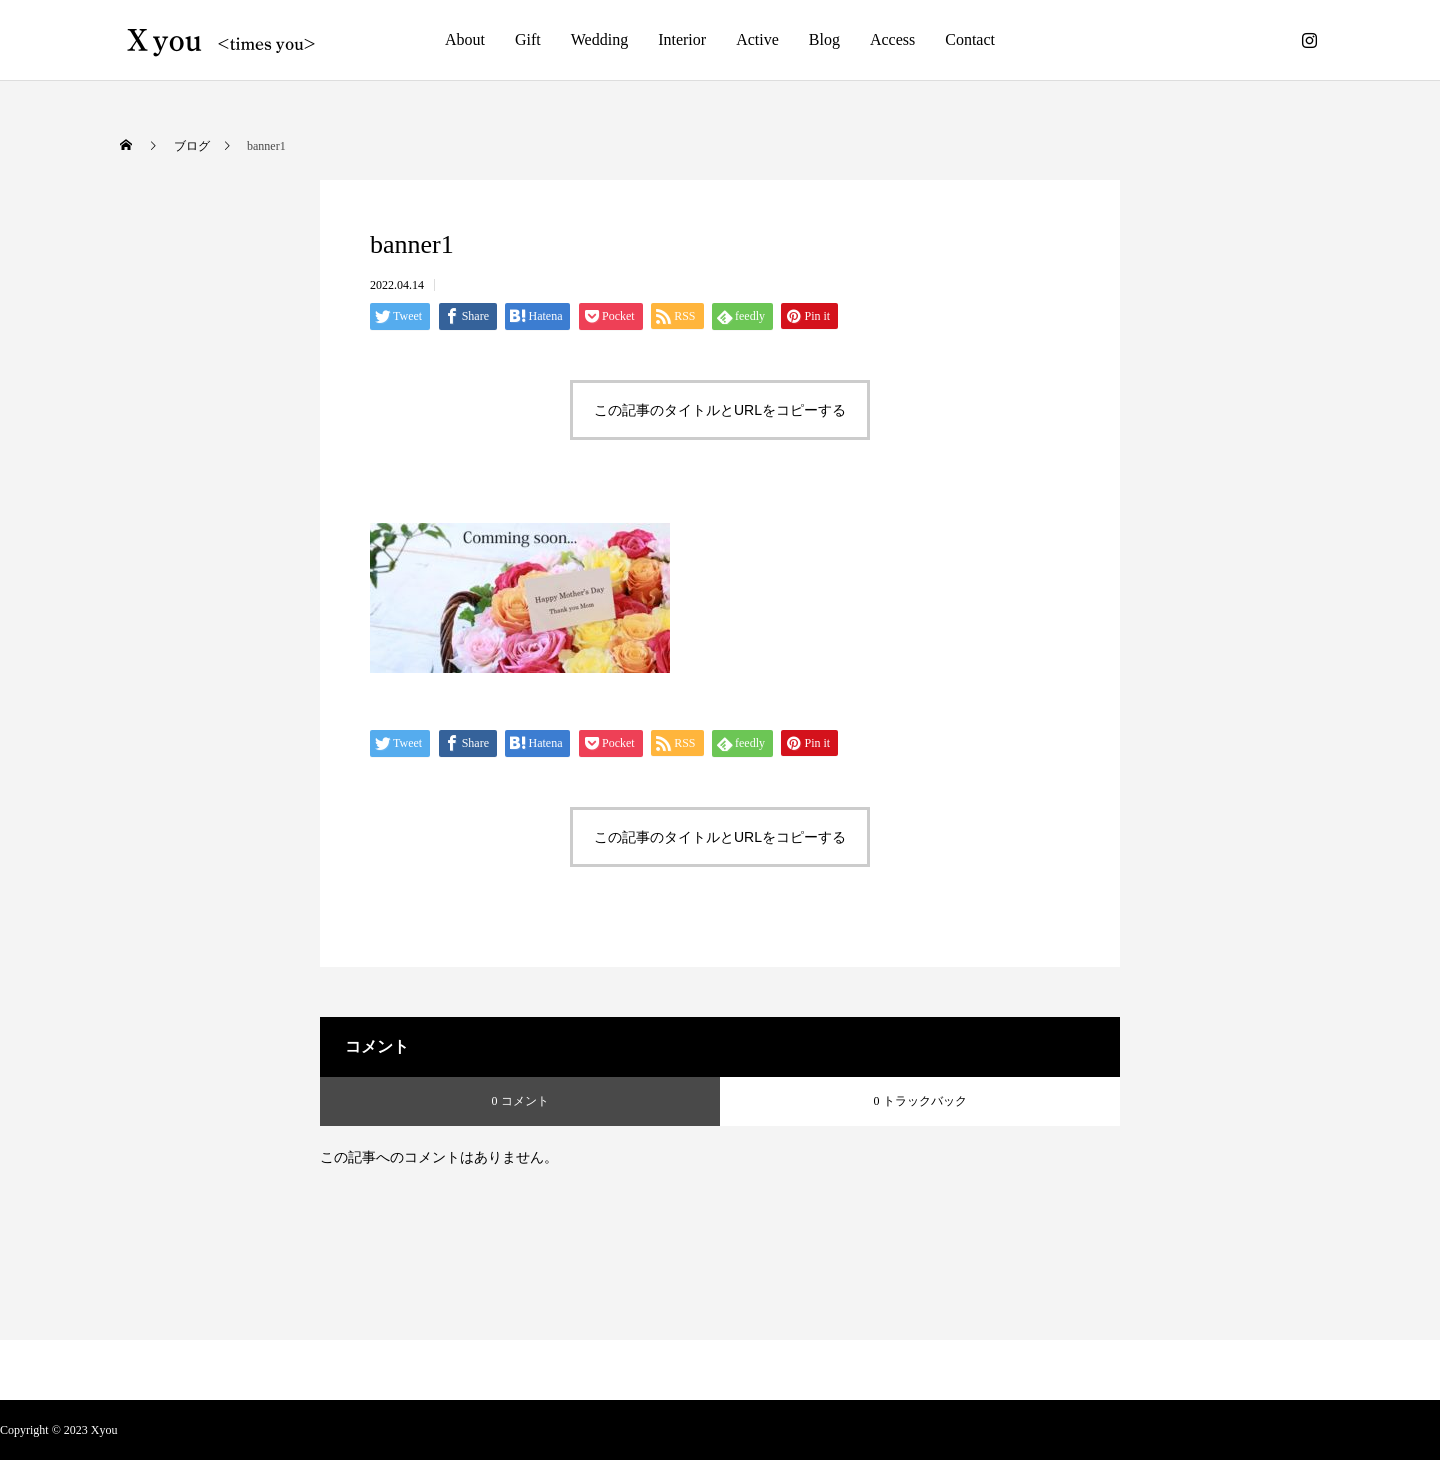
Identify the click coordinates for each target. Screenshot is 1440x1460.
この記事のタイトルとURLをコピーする (720, 410)
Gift (528, 39)
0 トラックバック (920, 1101)
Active (757, 39)
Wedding (599, 39)
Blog (824, 39)
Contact (970, 39)
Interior (682, 39)
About (465, 39)
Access (892, 39)
